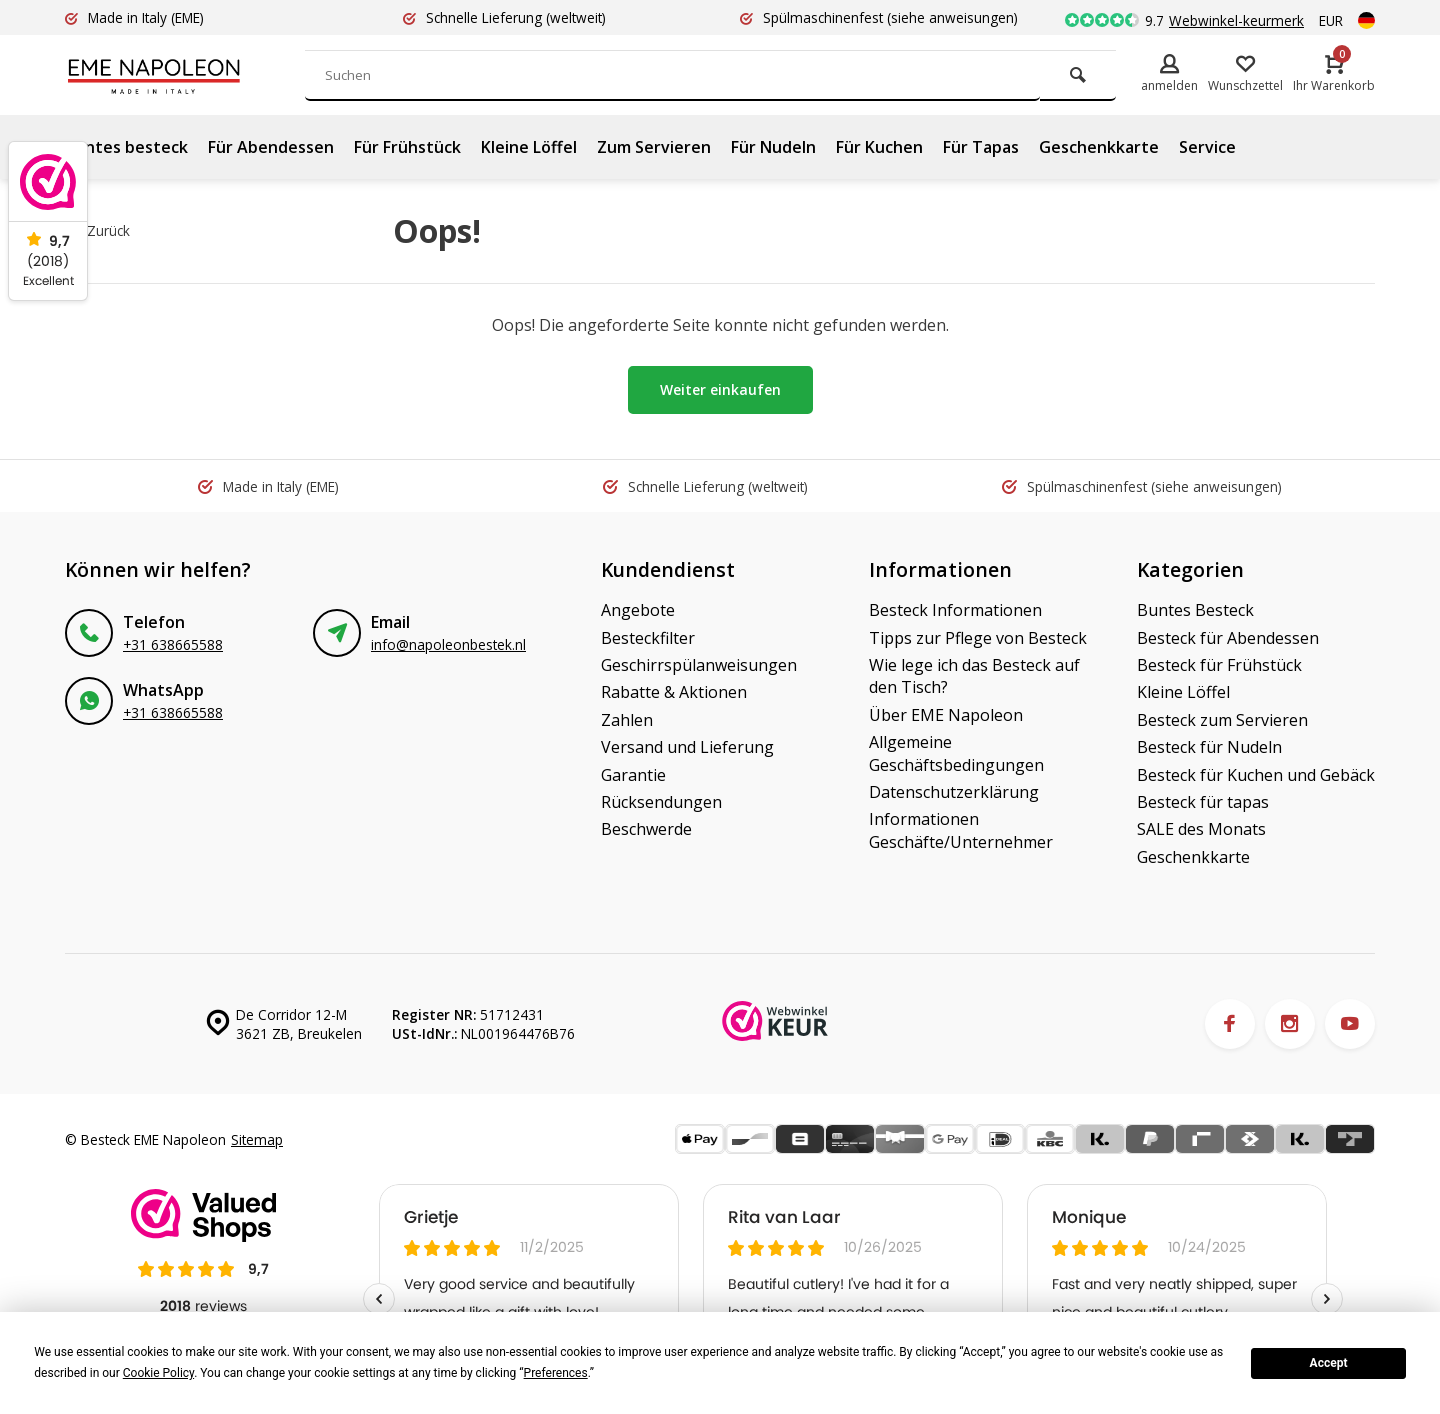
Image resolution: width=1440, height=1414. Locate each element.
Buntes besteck (126, 147)
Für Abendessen (271, 147)
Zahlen (627, 720)
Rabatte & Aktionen (674, 692)
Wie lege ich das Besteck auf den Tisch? (974, 676)
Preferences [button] (556, 1373)
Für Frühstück (407, 147)
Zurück (100, 230)
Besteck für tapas (1203, 802)
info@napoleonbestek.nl (448, 644)
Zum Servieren (654, 147)
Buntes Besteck (1195, 610)
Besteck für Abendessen (1228, 638)
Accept (1329, 1363)
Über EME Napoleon (946, 715)
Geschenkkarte (1099, 147)
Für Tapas (981, 147)
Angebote (638, 610)
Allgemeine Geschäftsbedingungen (956, 753)
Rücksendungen (661, 802)
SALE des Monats (1201, 829)
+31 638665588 (173, 644)
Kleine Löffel (529, 147)
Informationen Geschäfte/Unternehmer (961, 830)
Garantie (633, 775)
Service (1207, 147)
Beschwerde (646, 829)
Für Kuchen (879, 147)
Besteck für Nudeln (1209, 747)
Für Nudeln (773, 147)
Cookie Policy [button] (158, 1373)
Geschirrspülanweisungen (699, 665)
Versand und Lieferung (687, 747)
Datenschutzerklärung (954, 792)
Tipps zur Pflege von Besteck (978, 638)
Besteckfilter (648, 638)
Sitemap (257, 1139)
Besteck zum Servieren (1222, 720)
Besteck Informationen (955, 610)
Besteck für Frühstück (1219, 665)
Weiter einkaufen (720, 389)
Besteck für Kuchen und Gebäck (1256, 775)
